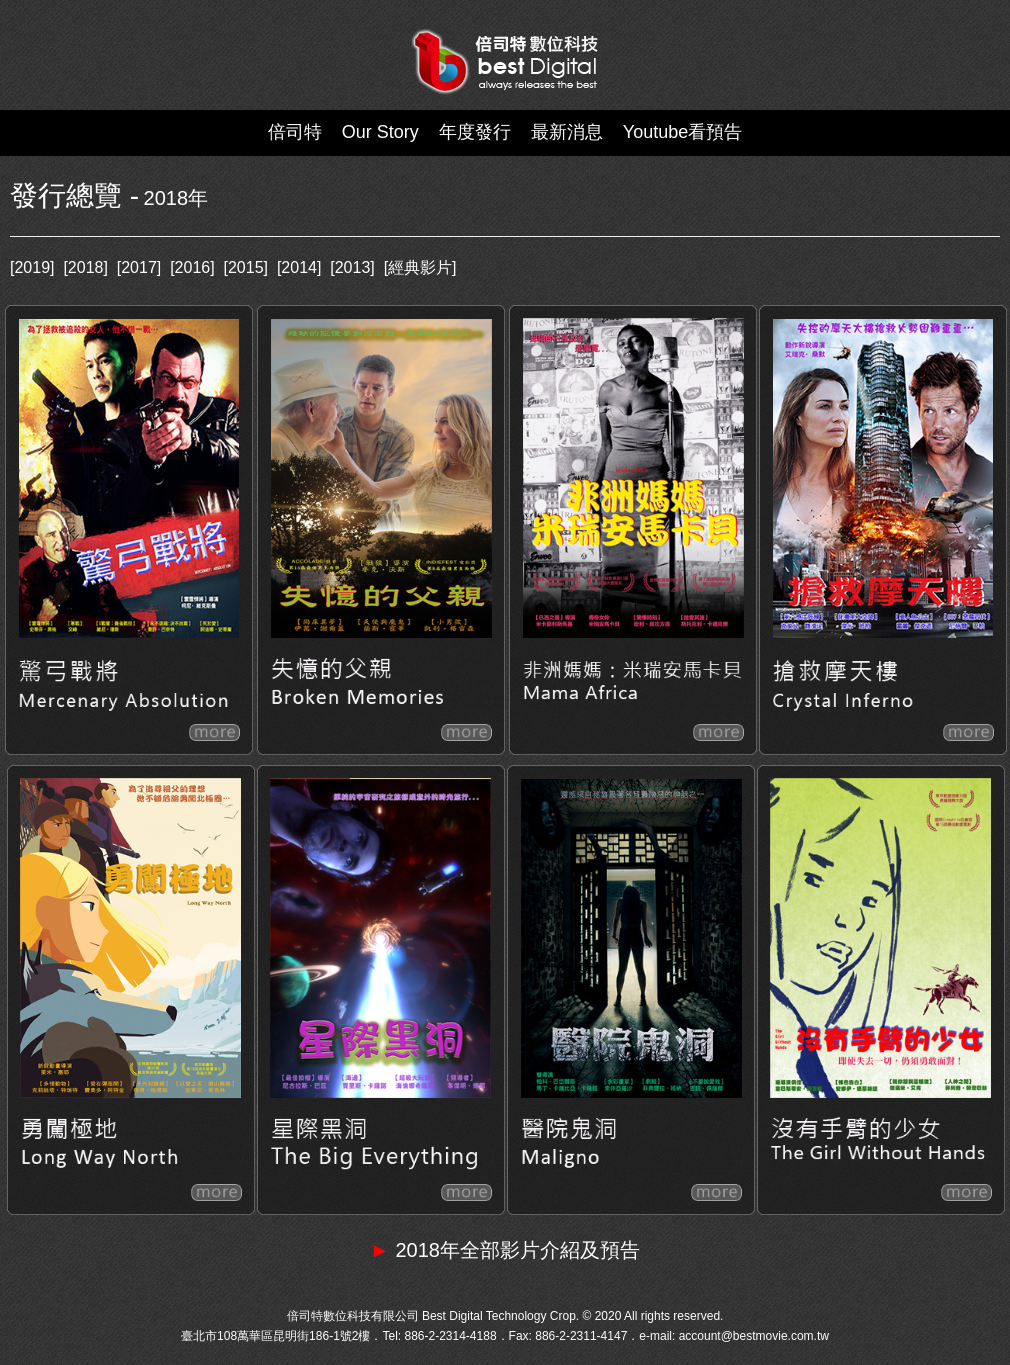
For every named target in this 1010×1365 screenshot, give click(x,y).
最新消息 (567, 132)
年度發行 (475, 132)
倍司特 (295, 132)
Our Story (380, 132)
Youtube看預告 (682, 132)
